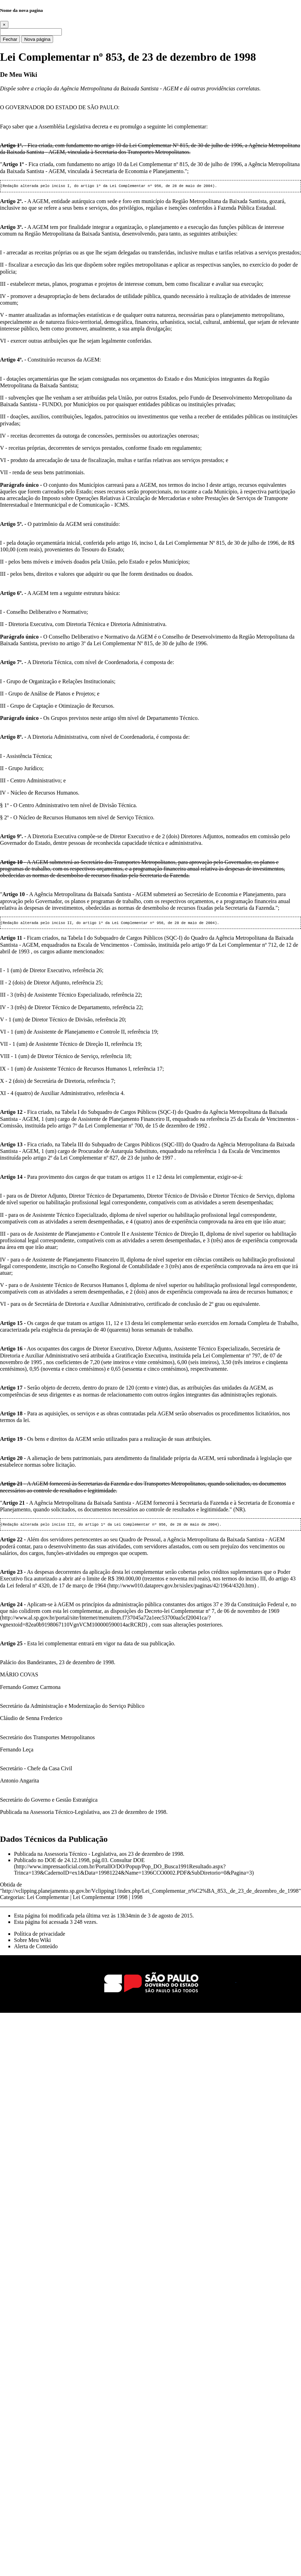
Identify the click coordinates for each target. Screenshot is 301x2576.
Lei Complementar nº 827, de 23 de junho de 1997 (117, 1159)
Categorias (12, 1899)
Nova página (37, 39)
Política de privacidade (39, 1936)
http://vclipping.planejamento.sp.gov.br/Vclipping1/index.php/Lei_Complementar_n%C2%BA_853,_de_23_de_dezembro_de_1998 (150, 1893)
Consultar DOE (127, 1862)
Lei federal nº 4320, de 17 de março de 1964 (56, 1588)
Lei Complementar (48, 1899)
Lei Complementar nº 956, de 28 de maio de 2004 (161, 186)
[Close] (4, 24)
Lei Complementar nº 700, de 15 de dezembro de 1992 (147, 1127)
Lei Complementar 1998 (100, 1899)
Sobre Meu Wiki (32, 1942)
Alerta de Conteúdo (36, 1948)
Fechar (10, 39)
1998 (136, 1899)
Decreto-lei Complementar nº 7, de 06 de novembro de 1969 (212, 1613)
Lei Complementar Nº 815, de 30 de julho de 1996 (185, 145)
